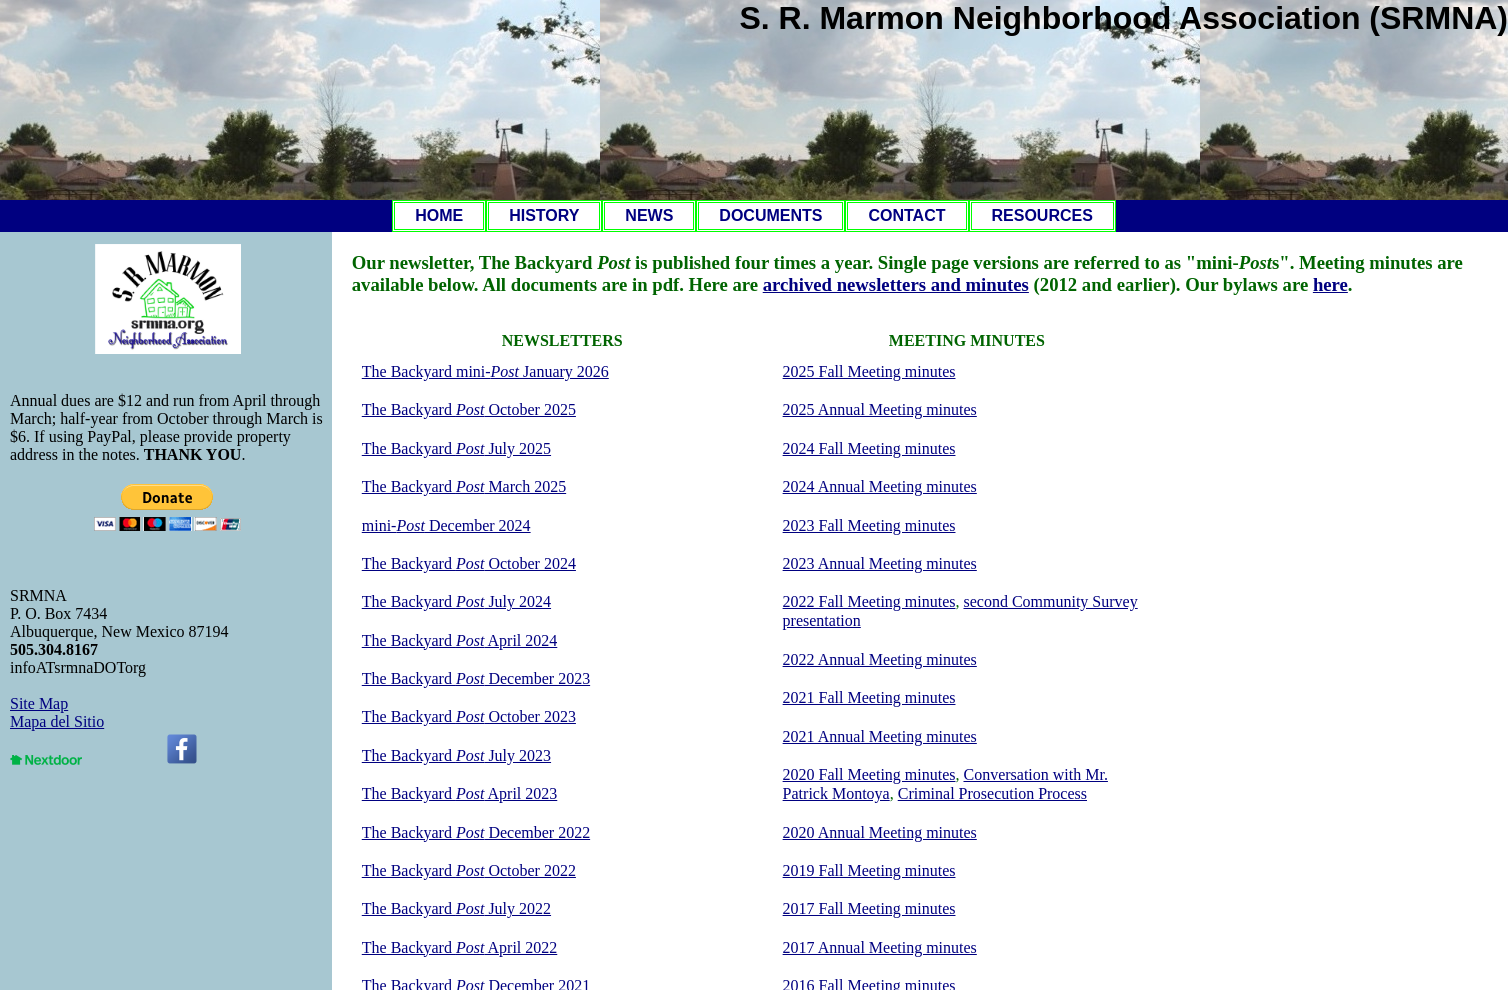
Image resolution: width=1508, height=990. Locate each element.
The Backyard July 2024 (456, 601)
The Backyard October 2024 (469, 563)
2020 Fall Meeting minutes (869, 774)
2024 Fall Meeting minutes (869, 448)
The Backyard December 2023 (476, 678)
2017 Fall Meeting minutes (869, 908)
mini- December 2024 (446, 525)
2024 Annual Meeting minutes (880, 486)
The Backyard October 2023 (469, 716)
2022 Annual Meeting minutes (880, 659)
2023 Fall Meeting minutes (869, 525)
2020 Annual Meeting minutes (880, 832)
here (1330, 284)
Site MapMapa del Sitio (57, 712)
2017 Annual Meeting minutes (880, 947)
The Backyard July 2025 (456, 448)
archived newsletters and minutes (896, 284)
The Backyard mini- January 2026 (485, 371)
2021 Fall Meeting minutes (869, 697)
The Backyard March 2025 (464, 486)
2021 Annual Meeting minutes (880, 736)
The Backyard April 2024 (460, 640)
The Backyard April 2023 (460, 793)
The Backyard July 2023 (456, 755)
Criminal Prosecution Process (992, 793)
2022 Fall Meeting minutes (869, 601)
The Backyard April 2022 (460, 947)
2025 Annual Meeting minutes (880, 409)
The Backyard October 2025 (469, 409)
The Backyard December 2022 (476, 832)
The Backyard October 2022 (469, 870)
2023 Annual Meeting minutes (880, 563)
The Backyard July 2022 (456, 908)
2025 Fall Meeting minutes (869, 371)
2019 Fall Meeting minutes (869, 870)
